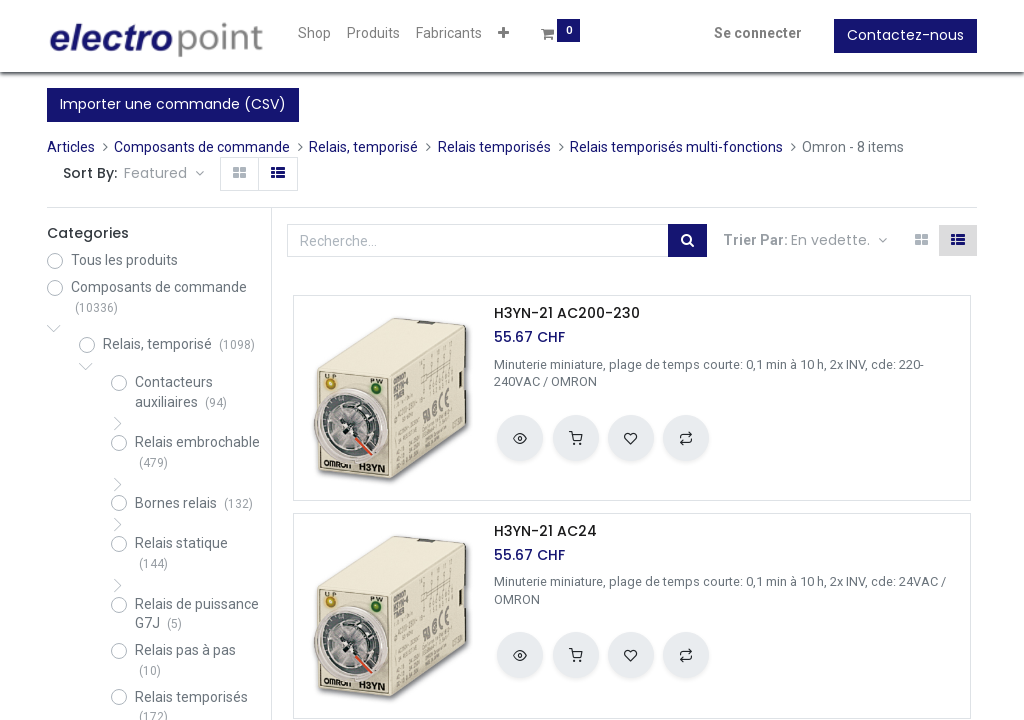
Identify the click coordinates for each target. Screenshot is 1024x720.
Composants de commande (202, 147)
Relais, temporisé (363, 147)
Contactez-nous (905, 35)
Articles (71, 147)
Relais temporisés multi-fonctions (676, 147)
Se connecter (758, 33)
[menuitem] (314, 34)
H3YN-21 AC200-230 (567, 313)
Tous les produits (124, 260)
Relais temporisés (494, 147)
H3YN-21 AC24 (545, 531)
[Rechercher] (687, 241)
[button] (503, 34)
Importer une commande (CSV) (173, 104)
